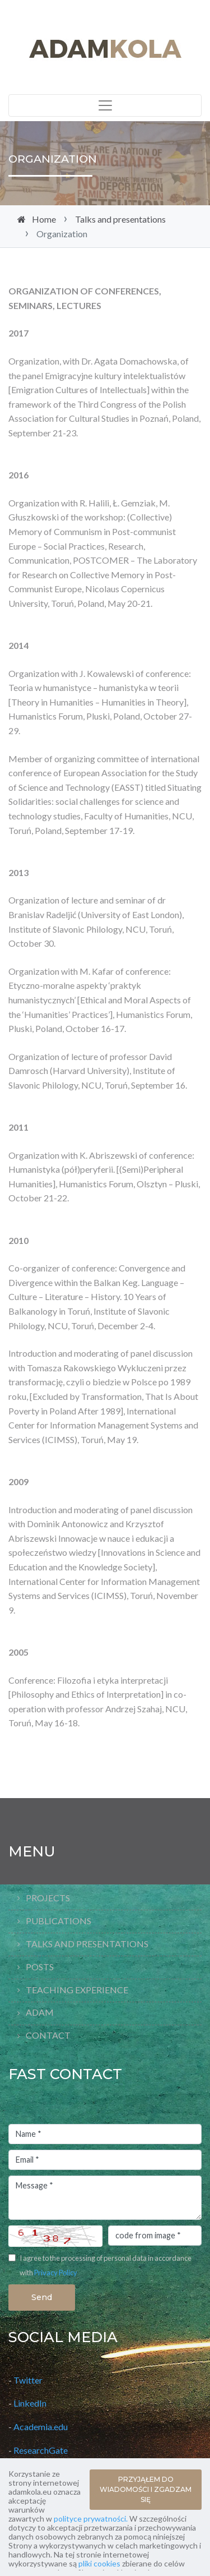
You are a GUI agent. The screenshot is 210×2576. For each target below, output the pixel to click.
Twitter (28, 2380)
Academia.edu (41, 2426)
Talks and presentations (120, 219)
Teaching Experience (77, 1989)
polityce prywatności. (91, 2518)
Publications (58, 1920)
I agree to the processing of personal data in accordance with (106, 2265)
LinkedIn (29, 2403)
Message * (105, 2198)
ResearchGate (40, 2450)
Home (44, 219)
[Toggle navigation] (105, 105)
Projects (48, 1897)
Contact (48, 2035)
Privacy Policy (55, 2272)
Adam (40, 2012)
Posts (40, 1966)
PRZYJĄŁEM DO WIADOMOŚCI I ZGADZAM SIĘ (146, 2489)
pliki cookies (99, 2563)
